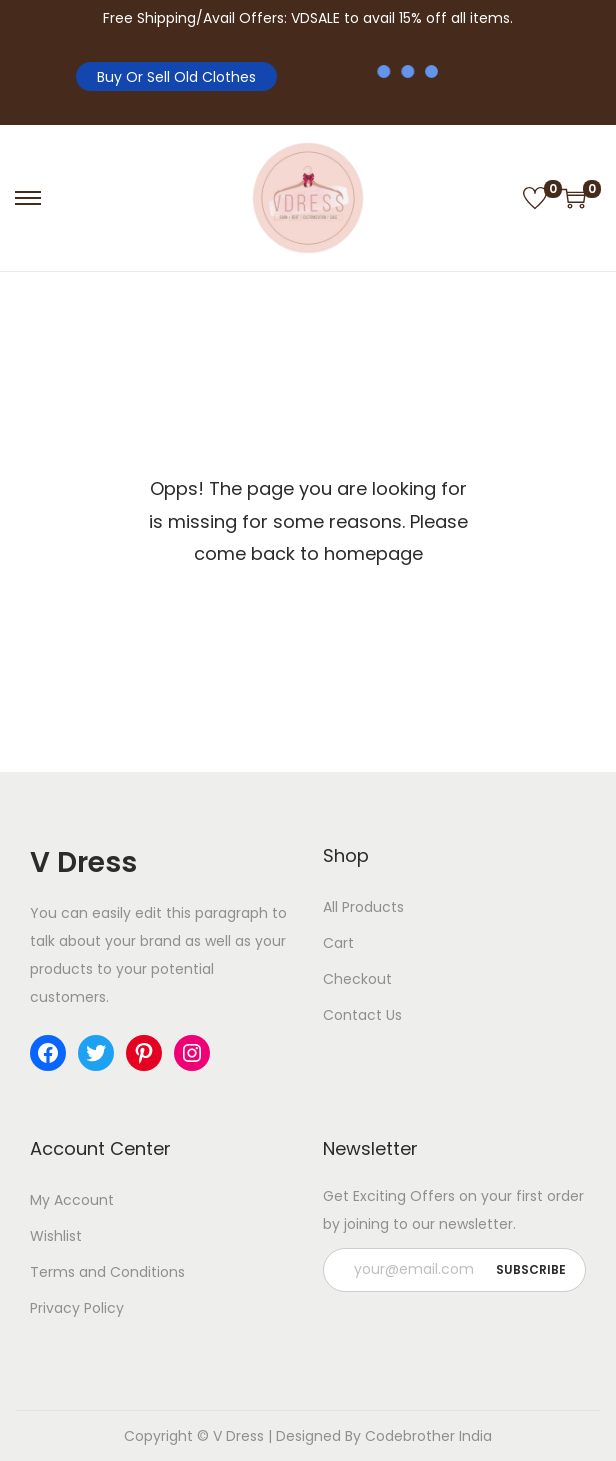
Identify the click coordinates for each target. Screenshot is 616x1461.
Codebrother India (428, 1436)
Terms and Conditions (107, 1272)
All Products (363, 907)
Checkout (357, 979)
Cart (338, 943)
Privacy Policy (77, 1308)
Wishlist (56, 1236)
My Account (72, 1200)
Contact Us (362, 1015)
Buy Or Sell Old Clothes (176, 77)
